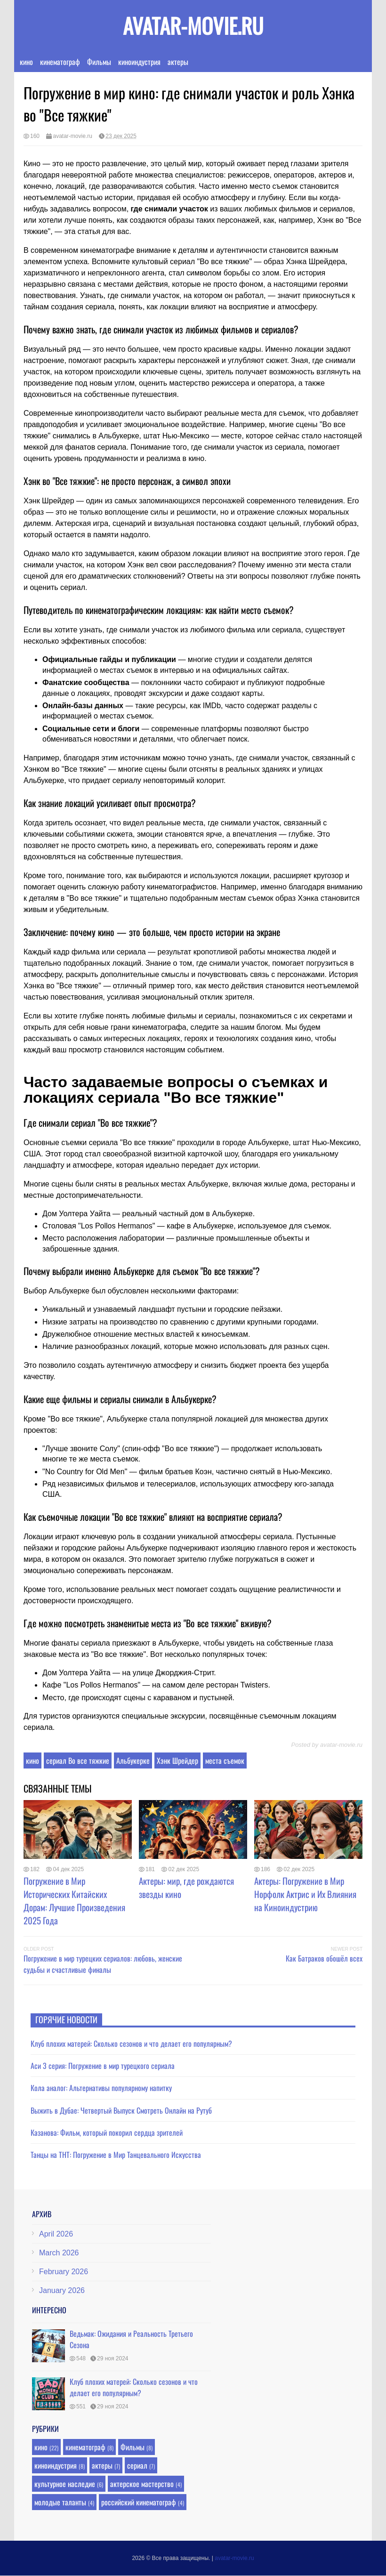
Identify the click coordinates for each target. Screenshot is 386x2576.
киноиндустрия (139, 61)
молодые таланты (60, 2502)
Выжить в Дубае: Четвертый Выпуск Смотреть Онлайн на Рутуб (121, 2110)
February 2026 (63, 2272)
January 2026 (62, 2290)
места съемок (224, 1760)
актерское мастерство (142, 2483)
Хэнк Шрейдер (177, 1760)
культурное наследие (64, 2483)
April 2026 (56, 2234)
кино (26, 61)
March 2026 (59, 2253)
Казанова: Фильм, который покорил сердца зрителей (107, 2132)
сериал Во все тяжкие (77, 1760)
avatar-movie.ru (193, 25)
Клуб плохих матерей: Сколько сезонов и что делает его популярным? (131, 2043)
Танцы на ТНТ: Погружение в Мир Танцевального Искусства (116, 2154)
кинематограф (60, 61)
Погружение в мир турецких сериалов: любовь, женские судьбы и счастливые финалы (103, 1964)
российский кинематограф (138, 2502)
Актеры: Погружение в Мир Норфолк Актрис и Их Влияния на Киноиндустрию (305, 1894)
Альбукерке (133, 1760)
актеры (178, 61)
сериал (137, 2465)
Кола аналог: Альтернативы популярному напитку (101, 2087)
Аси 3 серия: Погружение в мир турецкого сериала (103, 2065)
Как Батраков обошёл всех (324, 1958)
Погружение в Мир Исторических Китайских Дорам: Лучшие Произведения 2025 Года (74, 1900)
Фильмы (99, 61)
